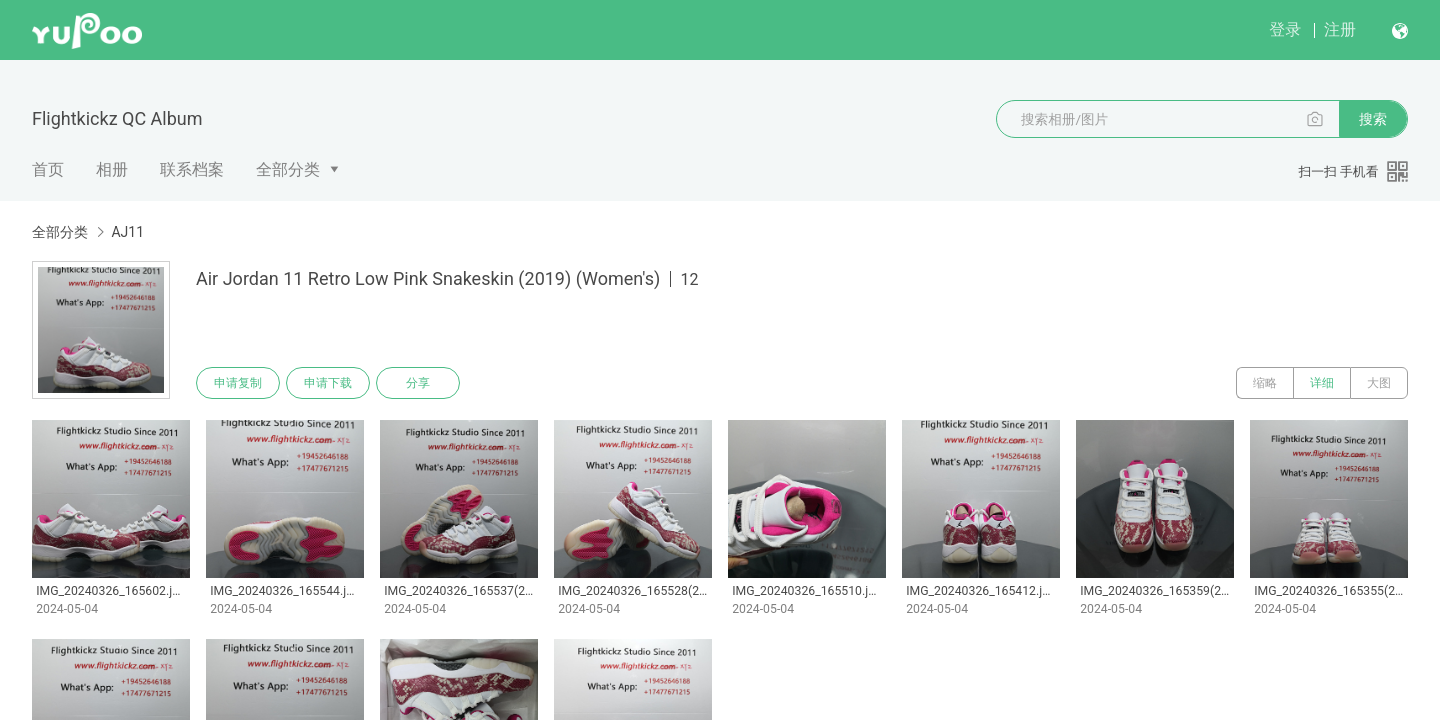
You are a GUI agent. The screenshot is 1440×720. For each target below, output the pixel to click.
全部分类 (288, 169)
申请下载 (328, 383)
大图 (1379, 383)
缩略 (1265, 383)
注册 (1340, 29)
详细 (1322, 383)
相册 (112, 169)
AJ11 (127, 232)
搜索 (1373, 119)
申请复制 (238, 383)
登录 (1285, 29)
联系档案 (192, 169)
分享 (418, 383)
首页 (48, 169)
